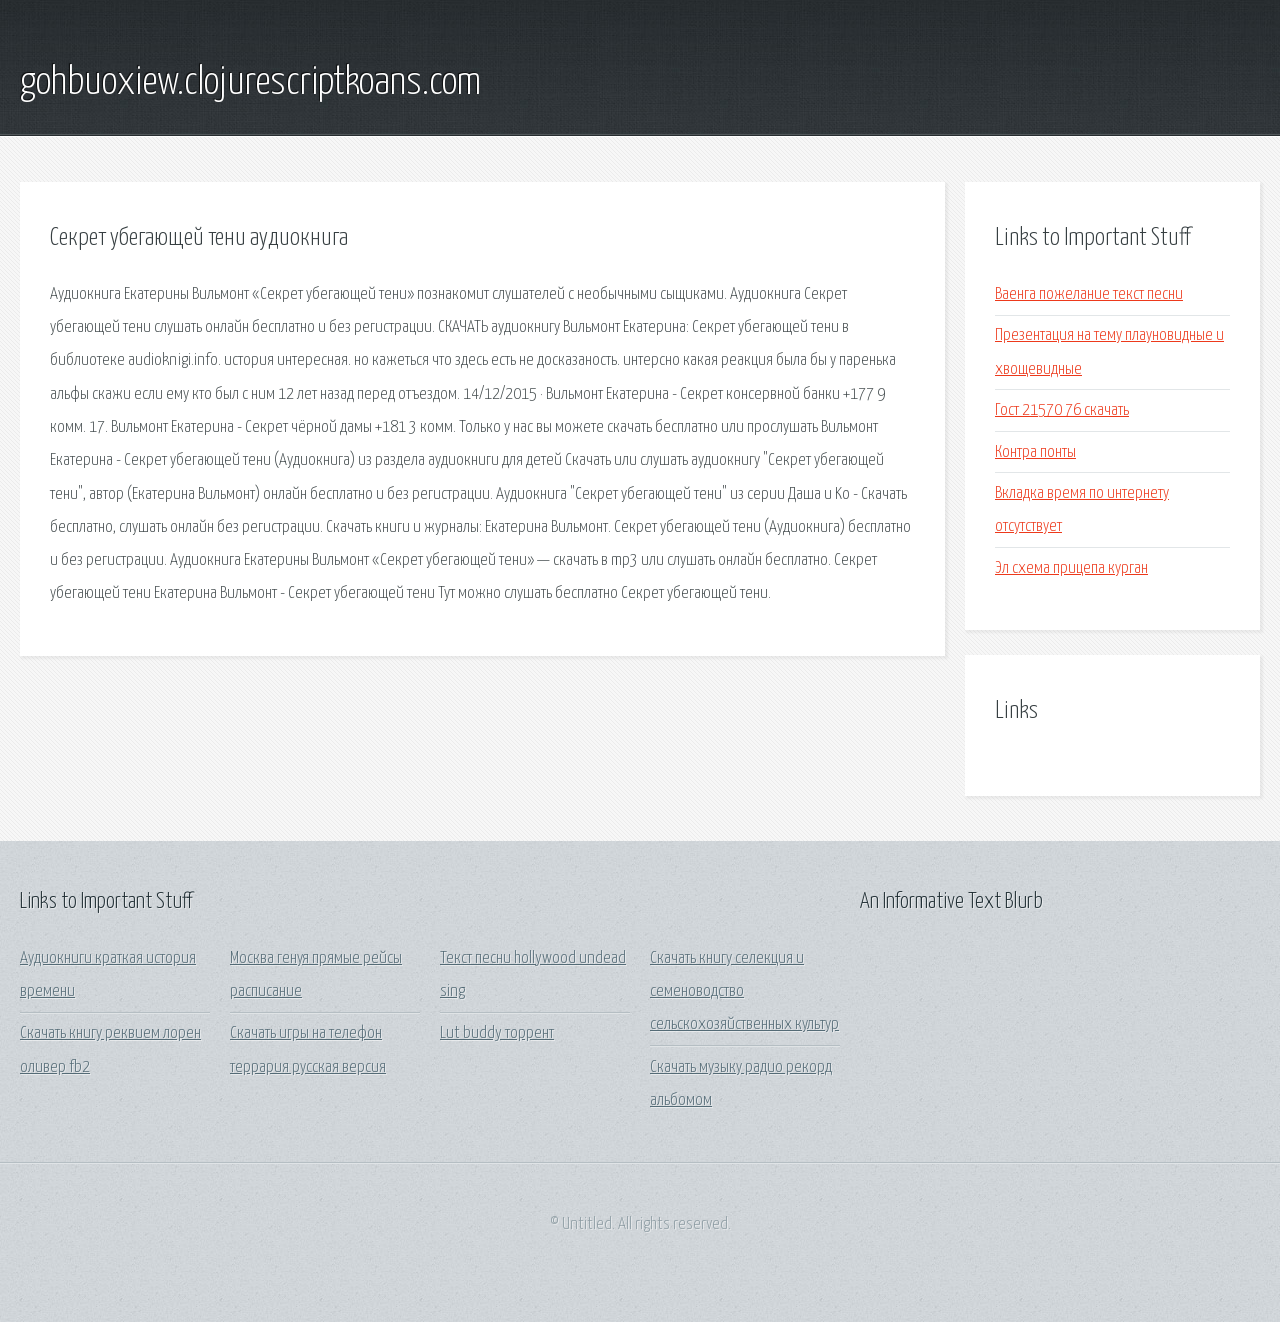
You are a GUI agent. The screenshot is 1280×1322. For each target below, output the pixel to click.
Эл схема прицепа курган (1071, 568)
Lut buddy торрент (497, 1033)
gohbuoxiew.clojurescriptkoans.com (250, 83)
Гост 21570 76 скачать (1062, 410)
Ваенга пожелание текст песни (1089, 294)
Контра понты (1035, 452)
